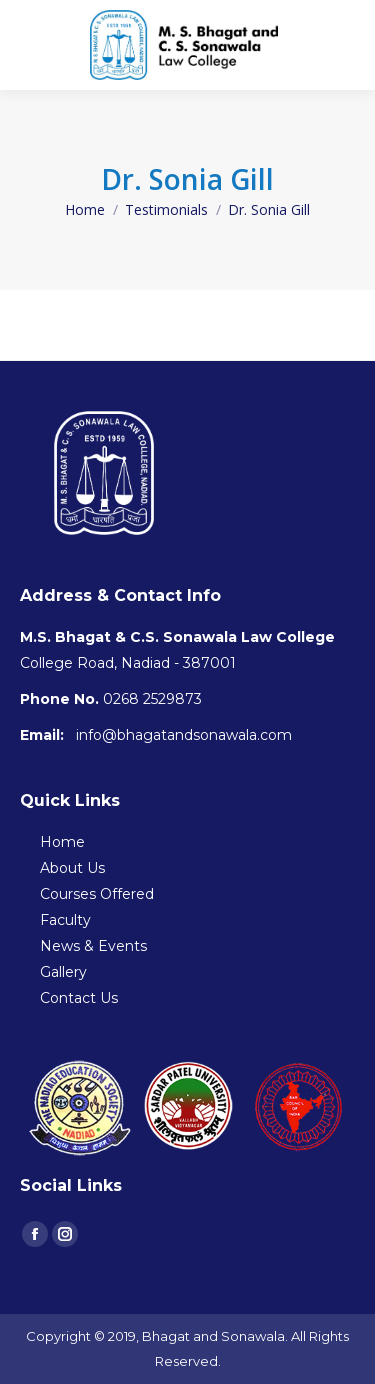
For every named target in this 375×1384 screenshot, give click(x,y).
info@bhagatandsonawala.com (184, 735)
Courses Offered (97, 894)
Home (85, 209)
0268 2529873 (152, 699)
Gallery (63, 972)
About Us (72, 868)
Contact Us (79, 998)
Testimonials (166, 209)
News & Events (93, 946)
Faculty (65, 920)
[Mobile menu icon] (344, 45)
